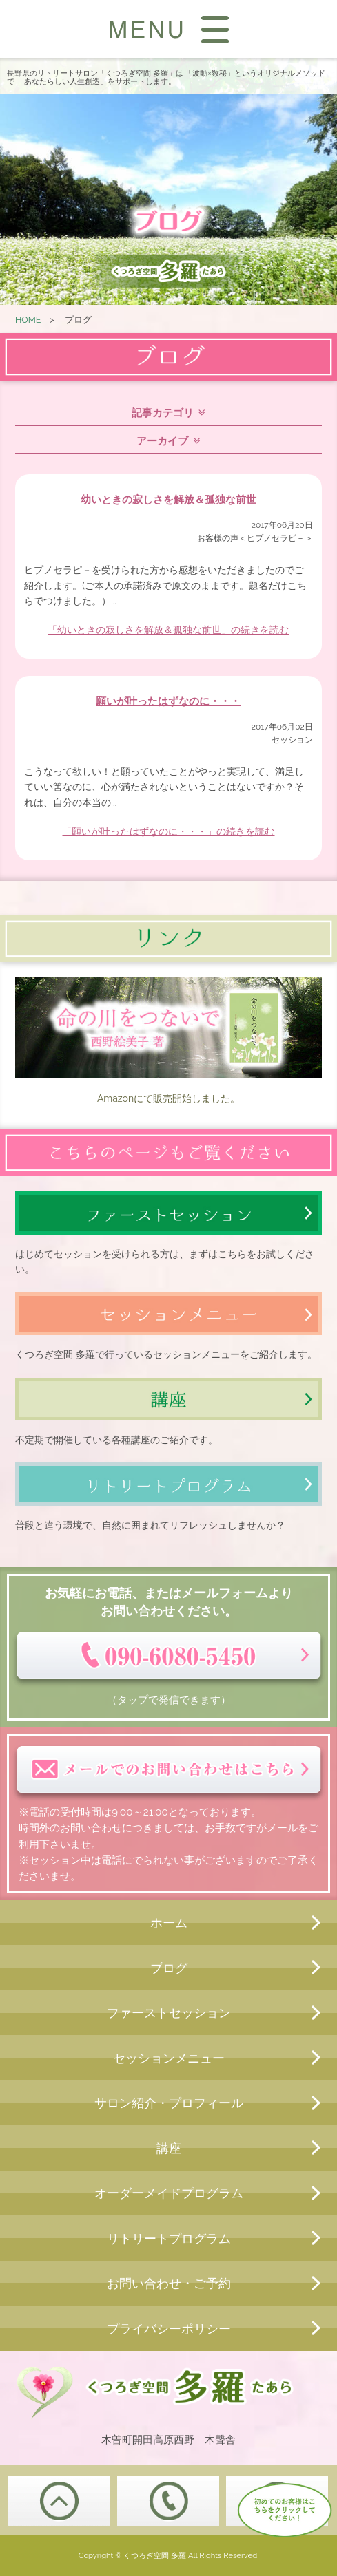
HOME (28, 320)
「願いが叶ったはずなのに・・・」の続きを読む (168, 831)
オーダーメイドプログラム (168, 2193)
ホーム (168, 1922)
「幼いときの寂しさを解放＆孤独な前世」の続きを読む (168, 629)
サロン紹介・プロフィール (168, 2103)
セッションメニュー (169, 2058)
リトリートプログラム (169, 2238)
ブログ (168, 1968)
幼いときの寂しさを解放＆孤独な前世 (168, 499)
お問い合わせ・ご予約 (169, 2283)
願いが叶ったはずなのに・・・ (168, 701)
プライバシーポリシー (169, 2328)
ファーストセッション (169, 2012)
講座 (168, 2148)
